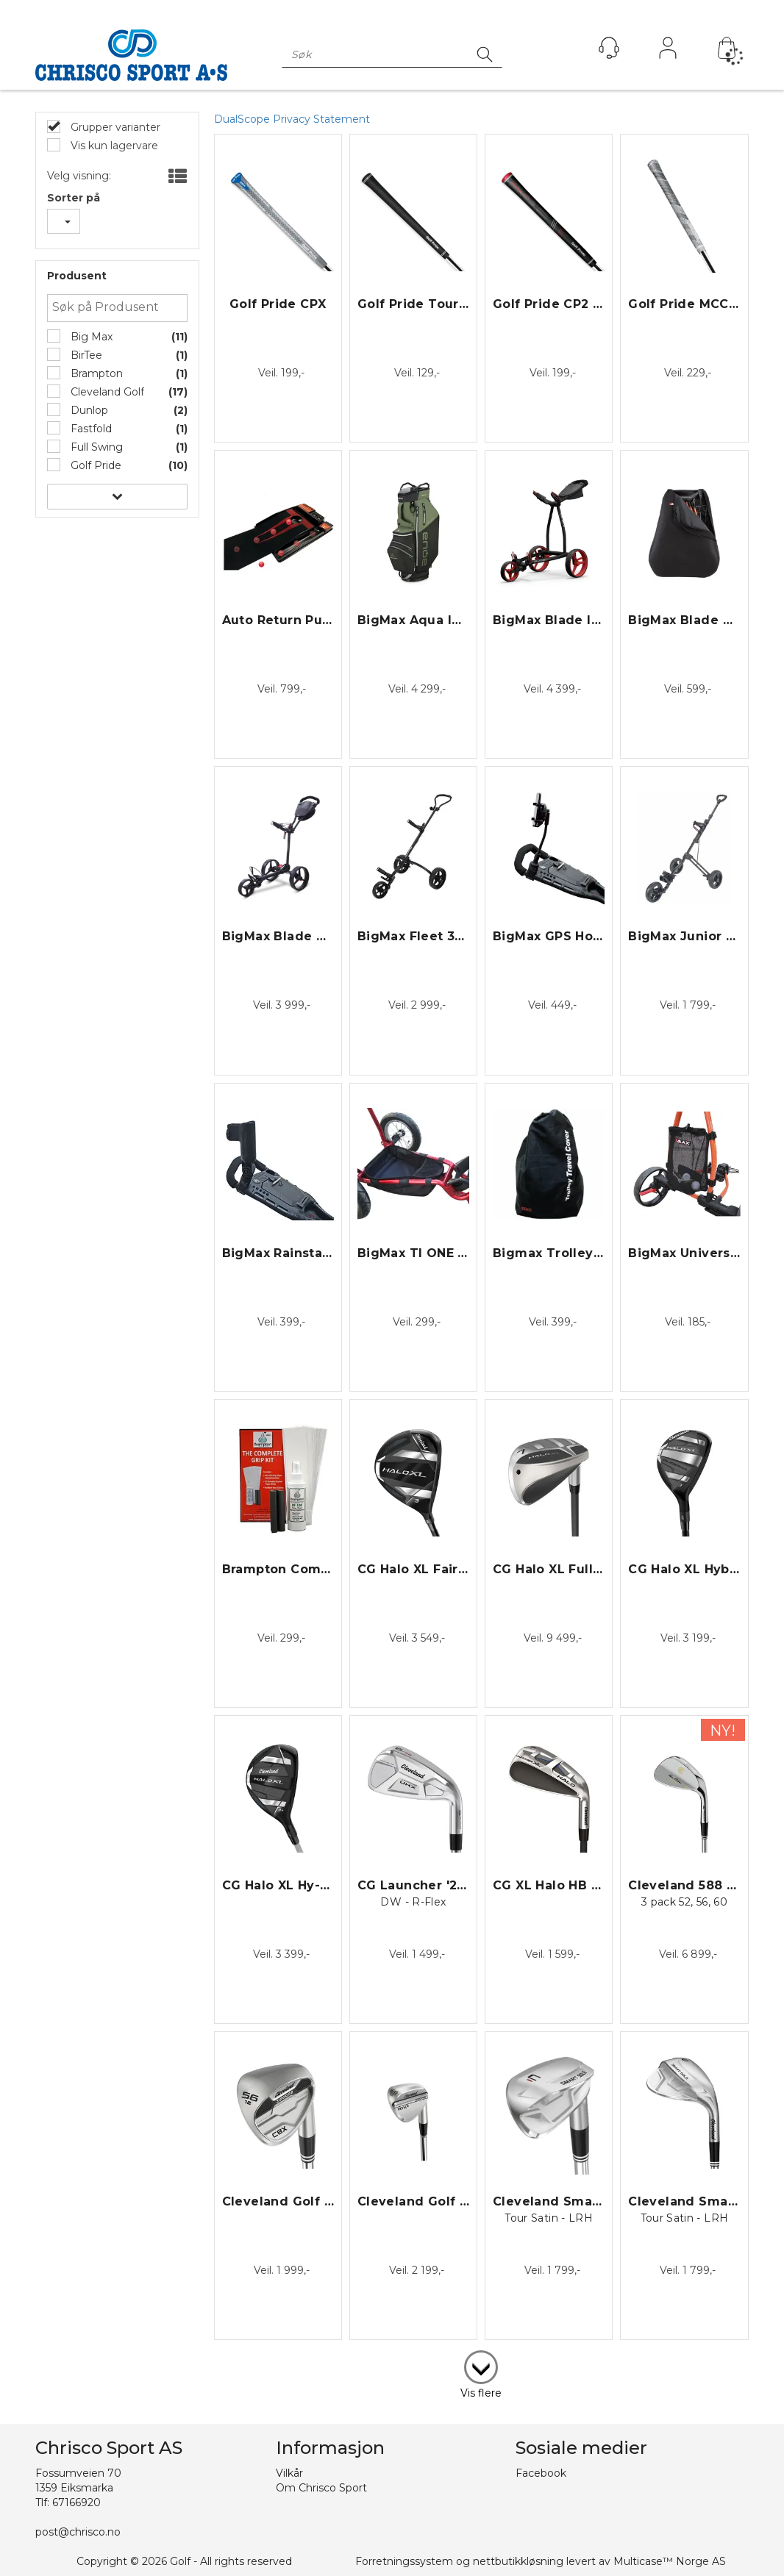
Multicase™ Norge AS (669, 2561)
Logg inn (667, 51)
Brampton (95, 373)
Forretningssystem (404, 2561)
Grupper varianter (114, 127)
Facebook (541, 2473)
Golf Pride (94, 465)
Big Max (90, 336)
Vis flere (481, 2393)
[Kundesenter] (609, 47)
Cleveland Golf (106, 391)
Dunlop (88, 410)
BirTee (85, 355)
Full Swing (95, 447)
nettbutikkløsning (518, 2561)
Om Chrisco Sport (321, 2487)
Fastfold (90, 428)
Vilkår (289, 2473)
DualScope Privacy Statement (292, 119)
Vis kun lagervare (113, 145)
